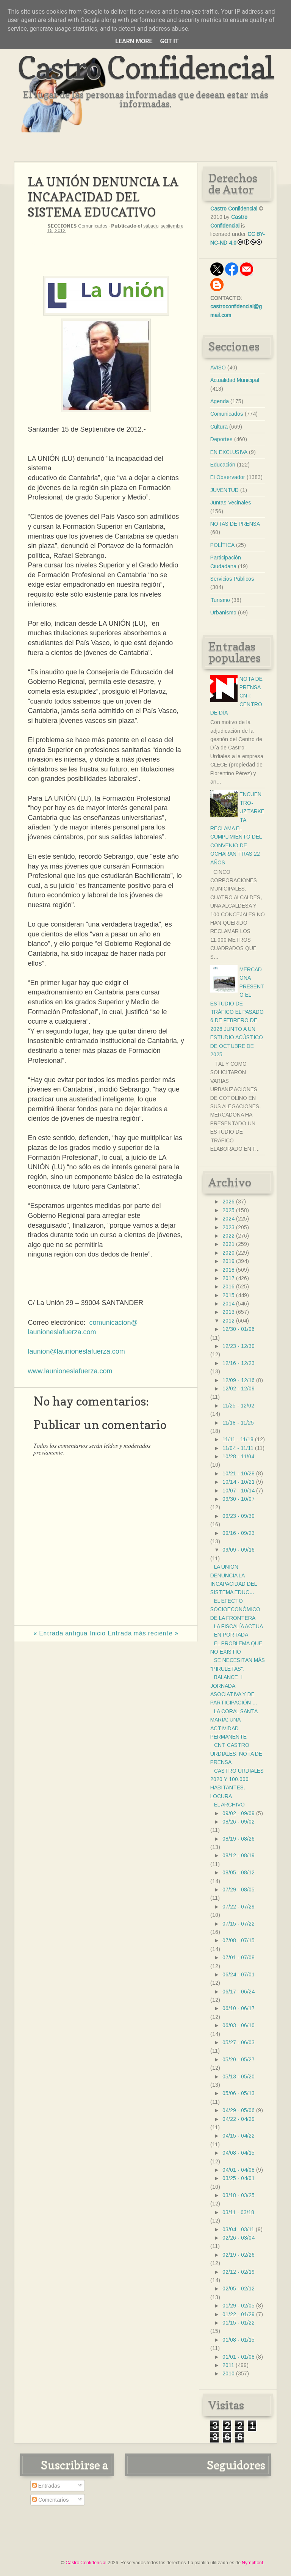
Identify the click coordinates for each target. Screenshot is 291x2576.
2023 (228, 1227)
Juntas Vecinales (230, 502)
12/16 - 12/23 (238, 1363)
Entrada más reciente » (143, 1633)
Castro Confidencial (145, 67)
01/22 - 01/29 (238, 2314)
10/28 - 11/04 (238, 1456)
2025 (228, 1210)
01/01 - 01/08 (238, 2357)
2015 (228, 1295)
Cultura (219, 427)
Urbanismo (223, 612)
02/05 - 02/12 (238, 2288)
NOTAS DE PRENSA (235, 524)
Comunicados (92, 226)
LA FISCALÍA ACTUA (238, 1626)
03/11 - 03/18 (238, 2212)
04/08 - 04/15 (238, 2153)
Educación (222, 465)
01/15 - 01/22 (238, 2323)
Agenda (219, 401)
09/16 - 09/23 (238, 1533)
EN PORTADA (231, 1635)
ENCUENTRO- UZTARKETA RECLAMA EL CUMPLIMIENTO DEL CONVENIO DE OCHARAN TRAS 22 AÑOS (237, 828)
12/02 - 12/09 (238, 1388)
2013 (228, 1312)
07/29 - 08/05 (238, 1889)
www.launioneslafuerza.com (70, 1371)
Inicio (98, 1633)
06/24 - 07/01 (238, 1974)
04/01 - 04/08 (238, 2170)
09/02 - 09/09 (238, 1813)
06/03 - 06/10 (238, 2025)
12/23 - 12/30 (238, 1346)
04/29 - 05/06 (238, 2110)
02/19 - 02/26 (238, 2255)
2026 (228, 1201)
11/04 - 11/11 (237, 1448)
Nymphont (252, 2562)
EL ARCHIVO (229, 1805)
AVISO (218, 367)
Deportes (221, 439)
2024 (228, 1219)
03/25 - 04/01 (238, 2178)
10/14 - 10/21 (238, 1482)
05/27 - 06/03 (238, 2042)
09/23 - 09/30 (238, 1516)
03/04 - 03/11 (238, 2229)
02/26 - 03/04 (238, 2238)
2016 (228, 1286)
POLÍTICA (222, 545)
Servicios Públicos (232, 579)
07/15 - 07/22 (238, 1924)
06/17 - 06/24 (238, 1992)
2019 (228, 1261)
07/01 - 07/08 (238, 1957)
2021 (228, 1244)
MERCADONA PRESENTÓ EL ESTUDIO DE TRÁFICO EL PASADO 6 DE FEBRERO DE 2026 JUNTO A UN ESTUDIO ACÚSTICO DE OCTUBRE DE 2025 (237, 1011)
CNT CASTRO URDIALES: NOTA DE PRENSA (236, 1753)
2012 (228, 1321)
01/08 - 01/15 (238, 2340)
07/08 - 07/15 (238, 1940)
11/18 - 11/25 (238, 1423)
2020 (228, 1253)
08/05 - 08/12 (238, 1872)
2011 (228, 2365)
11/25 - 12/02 (238, 1406)
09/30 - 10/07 (238, 1499)
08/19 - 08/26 (238, 1839)
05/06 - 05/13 (238, 2093)
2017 (228, 1278)
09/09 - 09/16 (238, 1550)
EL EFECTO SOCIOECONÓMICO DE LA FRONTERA (235, 1609)
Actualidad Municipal (234, 380)
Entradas (46, 2486)
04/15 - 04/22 (238, 2136)
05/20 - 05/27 (238, 2059)
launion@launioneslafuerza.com (76, 1351)
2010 (228, 2373)
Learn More (133, 41)
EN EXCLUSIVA (228, 452)
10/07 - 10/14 (238, 1490)
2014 (228, 1304)
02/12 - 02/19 (238, 2272)
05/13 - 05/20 (238, 2076)
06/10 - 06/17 (238, 2008)
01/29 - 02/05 (238, 2306)
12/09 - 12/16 (238, 1380)
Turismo (220, 600)
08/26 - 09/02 (238, 1822)
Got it (169, 41)
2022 (228, 1236)
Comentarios (50, 2500)
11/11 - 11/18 (237, 1439)
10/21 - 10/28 (238, 1473)
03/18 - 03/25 (238, 2195)
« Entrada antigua (60, 1633)
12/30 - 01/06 (238, 1329)
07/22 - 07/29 (238, 1907)
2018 (228, 1270)
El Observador (227, 477)
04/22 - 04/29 (238, 2119)
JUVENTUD (224, 490)
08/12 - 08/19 (238, 1855)
